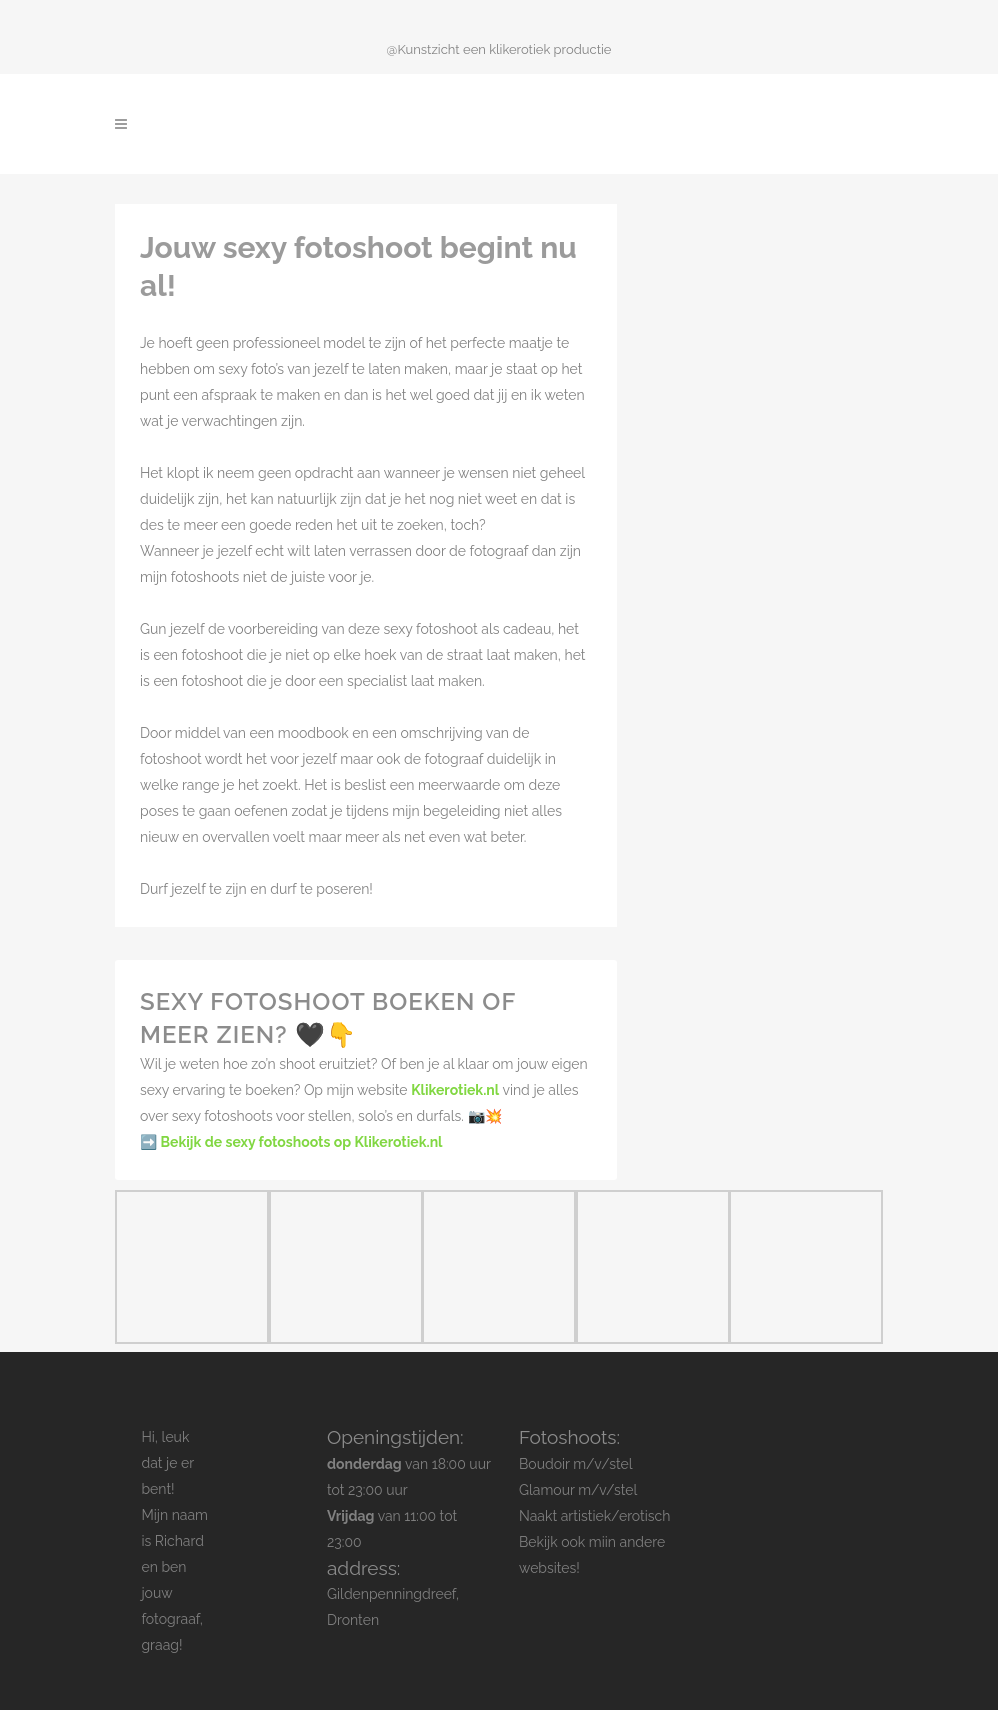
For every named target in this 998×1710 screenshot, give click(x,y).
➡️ (291, 1142)
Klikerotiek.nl (455, 1090)
